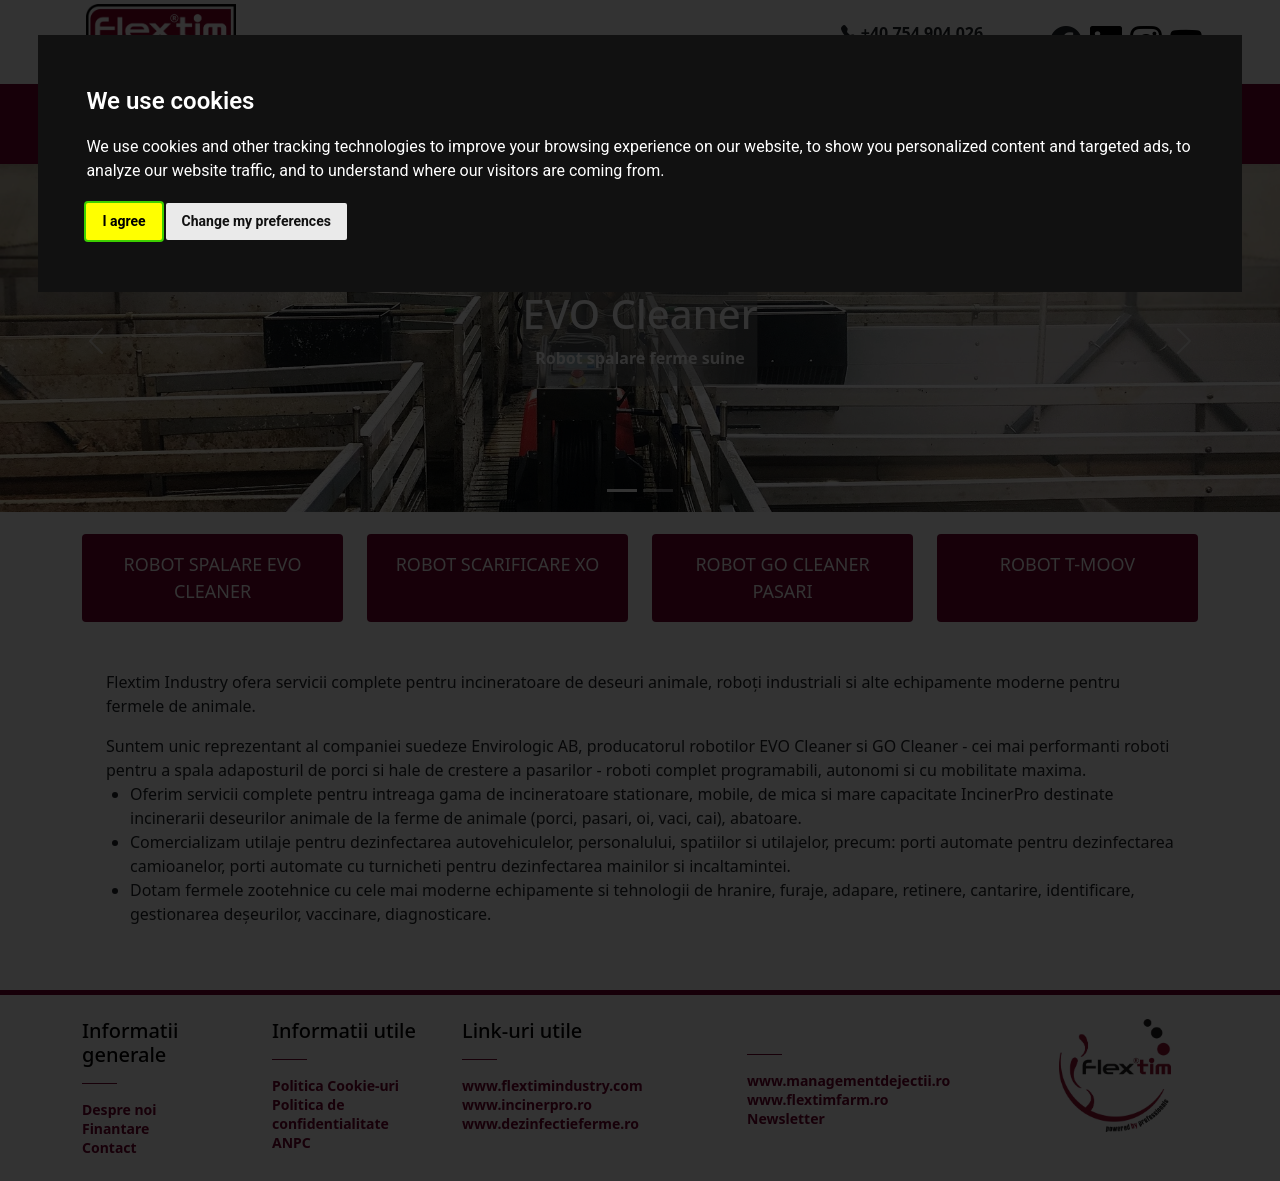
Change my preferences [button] (256, 221)
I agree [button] (123, 221)
